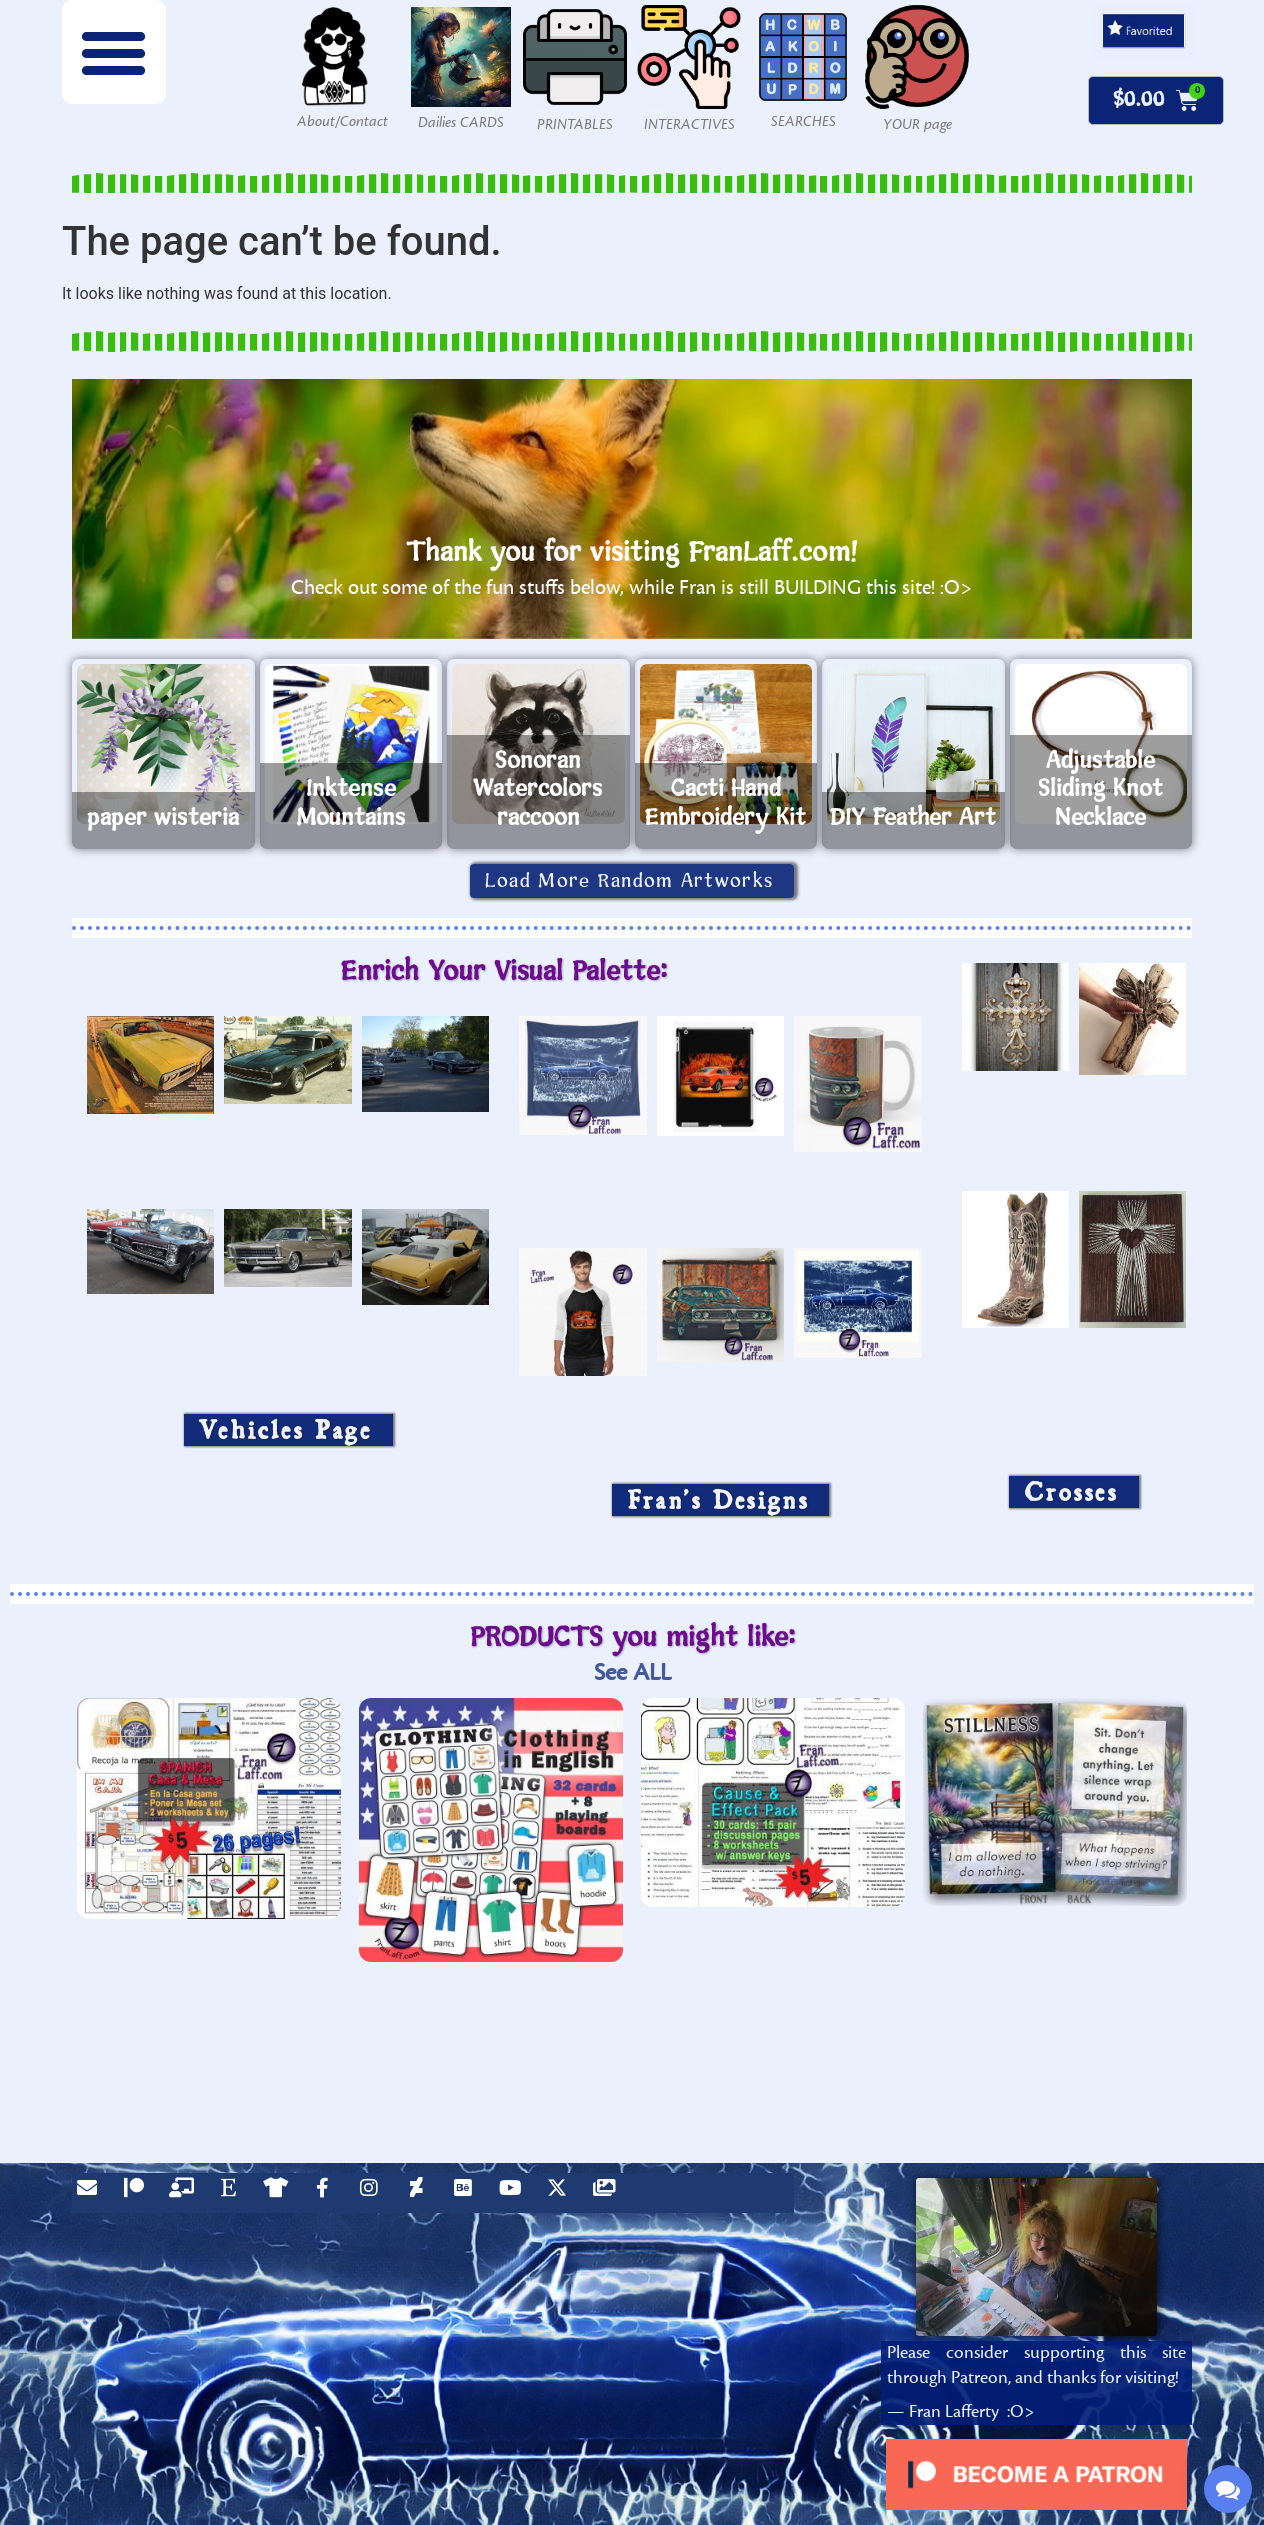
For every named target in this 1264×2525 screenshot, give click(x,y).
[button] (114, 52)
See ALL (632, 1672)
